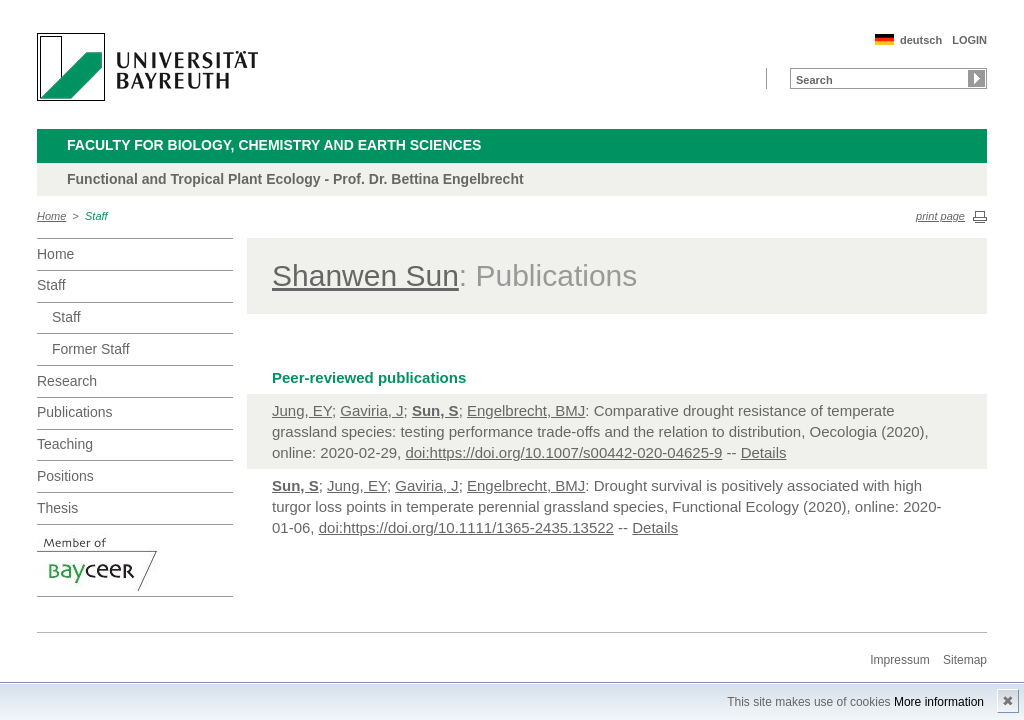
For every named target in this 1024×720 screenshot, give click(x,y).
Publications (75, 412)
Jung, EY (302, 410)
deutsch (921, 40)
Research (67, 381)
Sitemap (965, 660)
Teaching (65, 444)
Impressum (899, 660)
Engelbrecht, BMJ (526, 410)
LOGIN (969, 40)
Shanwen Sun (365, 275)
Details (764, 452)
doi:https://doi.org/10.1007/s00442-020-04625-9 (563, 452)
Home (51, 216)
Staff (96, 216)
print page (940, 216)
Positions (65, 476)
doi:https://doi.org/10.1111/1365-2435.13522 (466, 527)
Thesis (57, 508)
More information (939, 702)
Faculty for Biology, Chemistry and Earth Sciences (274, 145)
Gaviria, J (371, 410)
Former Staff (91, 349)
